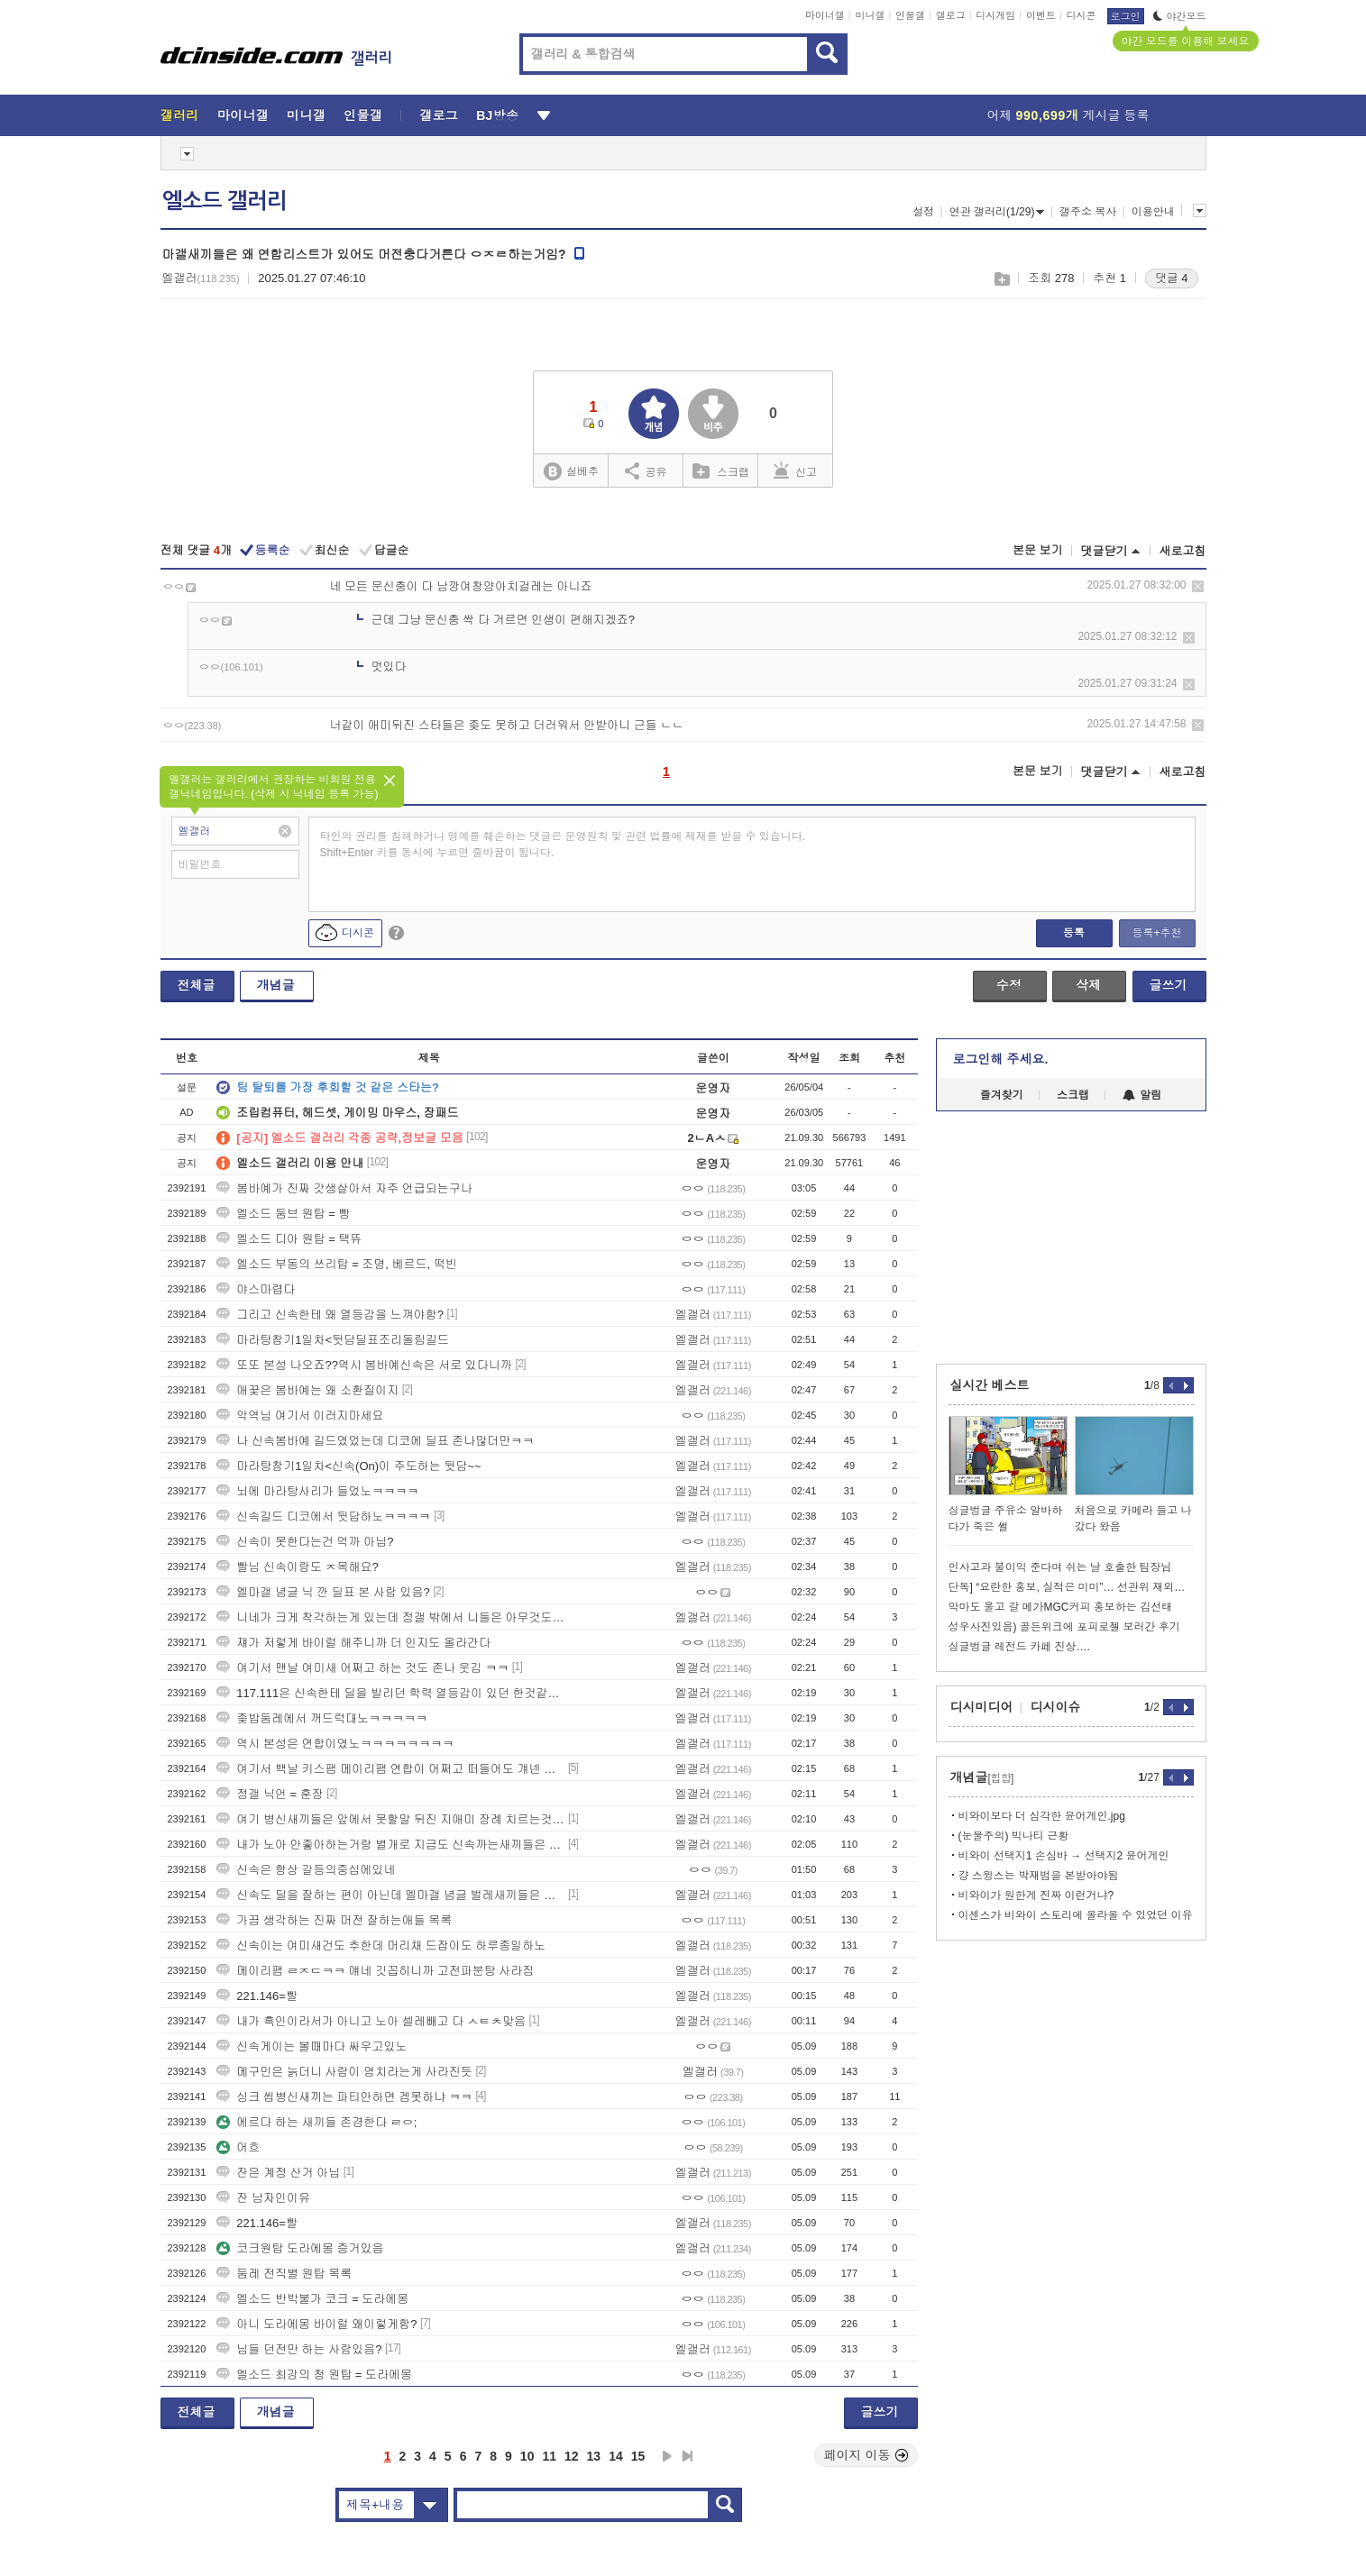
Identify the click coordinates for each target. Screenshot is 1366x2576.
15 (638, 2456)
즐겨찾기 (1001, 1095)
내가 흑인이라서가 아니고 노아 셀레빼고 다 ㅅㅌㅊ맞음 (371, 2021)
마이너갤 (825, 15)
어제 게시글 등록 (1068, 115)
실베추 (571, 471)
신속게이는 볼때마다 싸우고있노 (311, 2046)
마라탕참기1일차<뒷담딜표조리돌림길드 (332, 1340)
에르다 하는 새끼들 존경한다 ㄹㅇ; (316, 2122)
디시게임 (995, 15)
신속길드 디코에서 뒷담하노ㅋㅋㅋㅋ (323, 1516)
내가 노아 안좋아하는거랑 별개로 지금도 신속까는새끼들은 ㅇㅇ (390, 1844)
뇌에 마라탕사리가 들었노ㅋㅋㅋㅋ (317, 1491)
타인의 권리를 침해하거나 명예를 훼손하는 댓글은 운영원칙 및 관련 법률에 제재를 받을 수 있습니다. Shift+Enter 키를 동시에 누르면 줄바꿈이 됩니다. (563, 844)
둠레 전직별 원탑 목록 (284, 2273)
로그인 (1126, 16)
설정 (923, 212)
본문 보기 (1038, 550)
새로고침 (1183, 551)
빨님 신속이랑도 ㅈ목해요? (297, 1567)
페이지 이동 (866, 2455)
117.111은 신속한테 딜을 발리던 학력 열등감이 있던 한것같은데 (390, 1693)
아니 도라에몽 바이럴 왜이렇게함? (316, 2324)
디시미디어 (981, 1707)
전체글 (196, 985)
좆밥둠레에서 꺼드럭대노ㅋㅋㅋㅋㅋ (321, 1718)
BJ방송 (497, 115)
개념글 (276, 985)
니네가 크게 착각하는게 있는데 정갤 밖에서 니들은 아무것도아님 (390, 1617)
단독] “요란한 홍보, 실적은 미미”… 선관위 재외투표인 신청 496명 (1071, 1587)
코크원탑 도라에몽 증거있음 (299, 2248)
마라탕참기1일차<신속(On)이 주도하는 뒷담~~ (348, 1466)
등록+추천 (1156, 933)
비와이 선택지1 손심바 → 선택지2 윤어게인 (1063, 1856)
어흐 (238, 2147)
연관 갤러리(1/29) (997, 212)
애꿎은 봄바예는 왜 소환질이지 (307, 1390)
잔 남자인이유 (263, 2198)
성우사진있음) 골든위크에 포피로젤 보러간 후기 (1064, 1627)
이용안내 (1153, 212)
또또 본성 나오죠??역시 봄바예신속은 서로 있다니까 (364, 1365)
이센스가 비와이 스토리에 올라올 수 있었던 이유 (1075, 1915)
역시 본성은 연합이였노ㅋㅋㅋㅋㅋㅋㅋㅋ (335, 1743)
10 (527, 2456)
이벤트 (1041, 15)
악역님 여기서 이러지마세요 (299, 1415)
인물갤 (910, 15)
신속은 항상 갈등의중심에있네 (305, 1870)
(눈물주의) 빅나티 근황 (1013, 1836)
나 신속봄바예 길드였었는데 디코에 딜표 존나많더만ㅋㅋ (375, 1441)
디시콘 (1081, 15)
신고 (795, 470)
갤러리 (179, 115)
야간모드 (1179, 16)
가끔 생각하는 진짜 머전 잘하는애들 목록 (334, 1920)
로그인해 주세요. (1001, 1059)
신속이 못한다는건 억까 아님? (304, 1541)
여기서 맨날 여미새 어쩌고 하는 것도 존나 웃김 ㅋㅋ (362, 1668)
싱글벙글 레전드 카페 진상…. (1019, 1646)
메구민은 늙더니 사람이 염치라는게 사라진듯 (344, 2071)
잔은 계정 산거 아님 (278, 2172)
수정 (1009, 985)
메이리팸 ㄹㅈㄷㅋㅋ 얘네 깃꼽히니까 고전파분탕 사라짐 (375, 1971)
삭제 (1198, 586)
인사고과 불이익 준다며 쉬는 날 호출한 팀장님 (1060, 1567)
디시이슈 (1056, 1707)
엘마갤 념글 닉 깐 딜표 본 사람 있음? (323, 1592)
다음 (667, 2456)
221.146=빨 (257, 1996)
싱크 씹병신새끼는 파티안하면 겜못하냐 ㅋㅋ (344, 2097)
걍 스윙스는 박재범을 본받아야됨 (1038, 1875)
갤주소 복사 (1087, 212)
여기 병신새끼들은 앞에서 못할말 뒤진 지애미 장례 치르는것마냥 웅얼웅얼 (390, 1819)
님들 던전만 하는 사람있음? (298, 2349)
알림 (1142, 1095)
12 (571, 2456)
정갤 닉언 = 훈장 (269, 1794)
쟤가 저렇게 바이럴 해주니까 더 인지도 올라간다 (353, 1642)
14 (616, 2456)
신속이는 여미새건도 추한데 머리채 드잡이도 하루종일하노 (380, 1945)
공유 (646, 470)
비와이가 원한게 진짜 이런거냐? (1036, 1895)
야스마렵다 (255, 1289)
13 (594, 2456)
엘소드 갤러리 (224, 201)
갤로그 (951, 15)
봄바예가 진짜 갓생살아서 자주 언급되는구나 (344, 1188)
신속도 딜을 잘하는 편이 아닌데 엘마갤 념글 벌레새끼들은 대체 (390, 1895)
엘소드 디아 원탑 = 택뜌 (289, 1239)
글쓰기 (1168, 985)
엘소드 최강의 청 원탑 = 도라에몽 (314, 2374)
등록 (1074, 933)
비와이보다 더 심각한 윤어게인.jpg (1041, 1816)
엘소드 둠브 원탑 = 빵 (283, 1213)
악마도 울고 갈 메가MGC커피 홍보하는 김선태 (1061, 1607)
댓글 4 (1171, 278)
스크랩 (1001, 279)
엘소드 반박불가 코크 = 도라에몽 (312, 2299)
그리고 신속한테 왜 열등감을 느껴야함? (330, 1314)
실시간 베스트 (990, 1385)
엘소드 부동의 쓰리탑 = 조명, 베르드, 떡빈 (336, 1264)
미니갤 (870, 15)
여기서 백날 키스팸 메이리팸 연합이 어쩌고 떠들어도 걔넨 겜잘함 (390, 1769)
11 (549, 2456)
